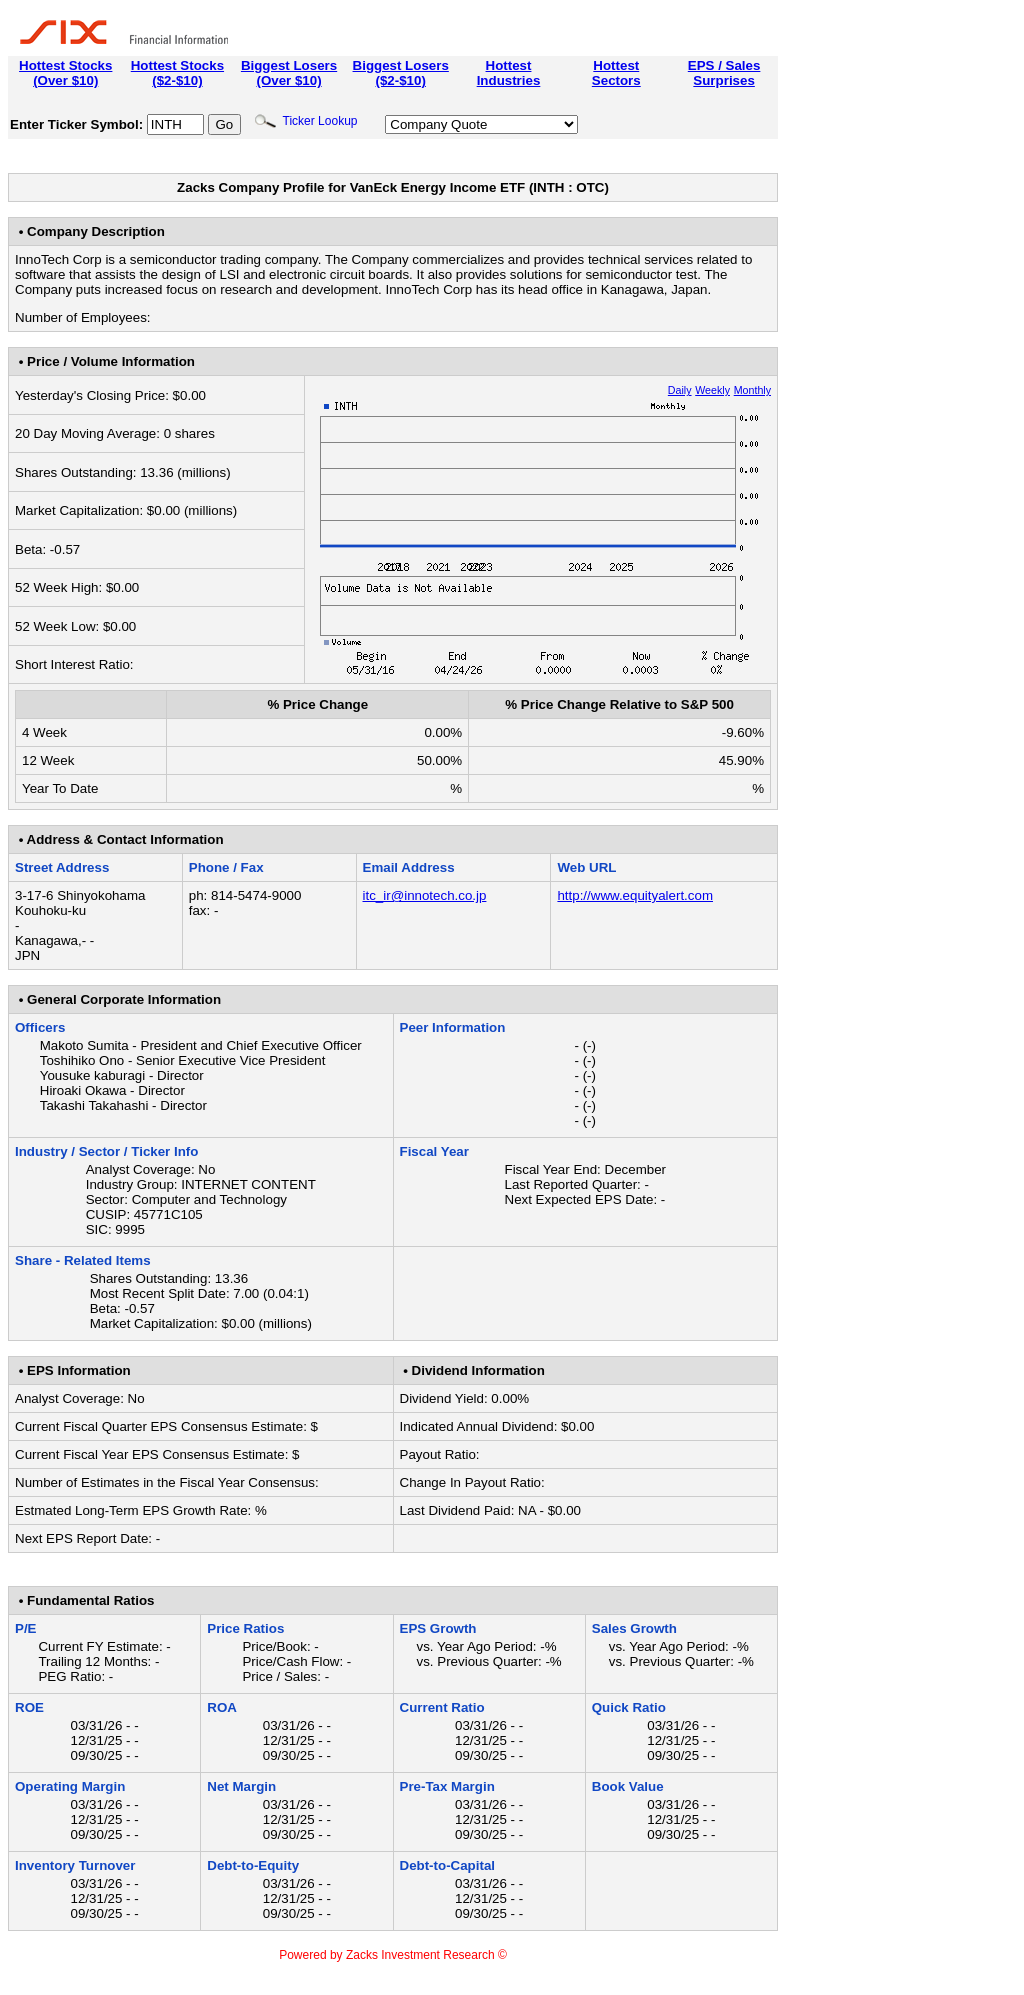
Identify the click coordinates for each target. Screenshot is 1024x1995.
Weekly (712, 390)
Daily (680, 390)
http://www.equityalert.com (635, 895)
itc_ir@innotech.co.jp (425, 895)
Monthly (752, 390)
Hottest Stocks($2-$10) (177, 73)
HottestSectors (616, 73)
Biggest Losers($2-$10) (401, 73)
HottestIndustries (509, 73)
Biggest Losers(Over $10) (289, 73)
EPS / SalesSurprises (724, 73)
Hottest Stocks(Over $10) (65, 73)
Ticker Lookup (306, 121)
